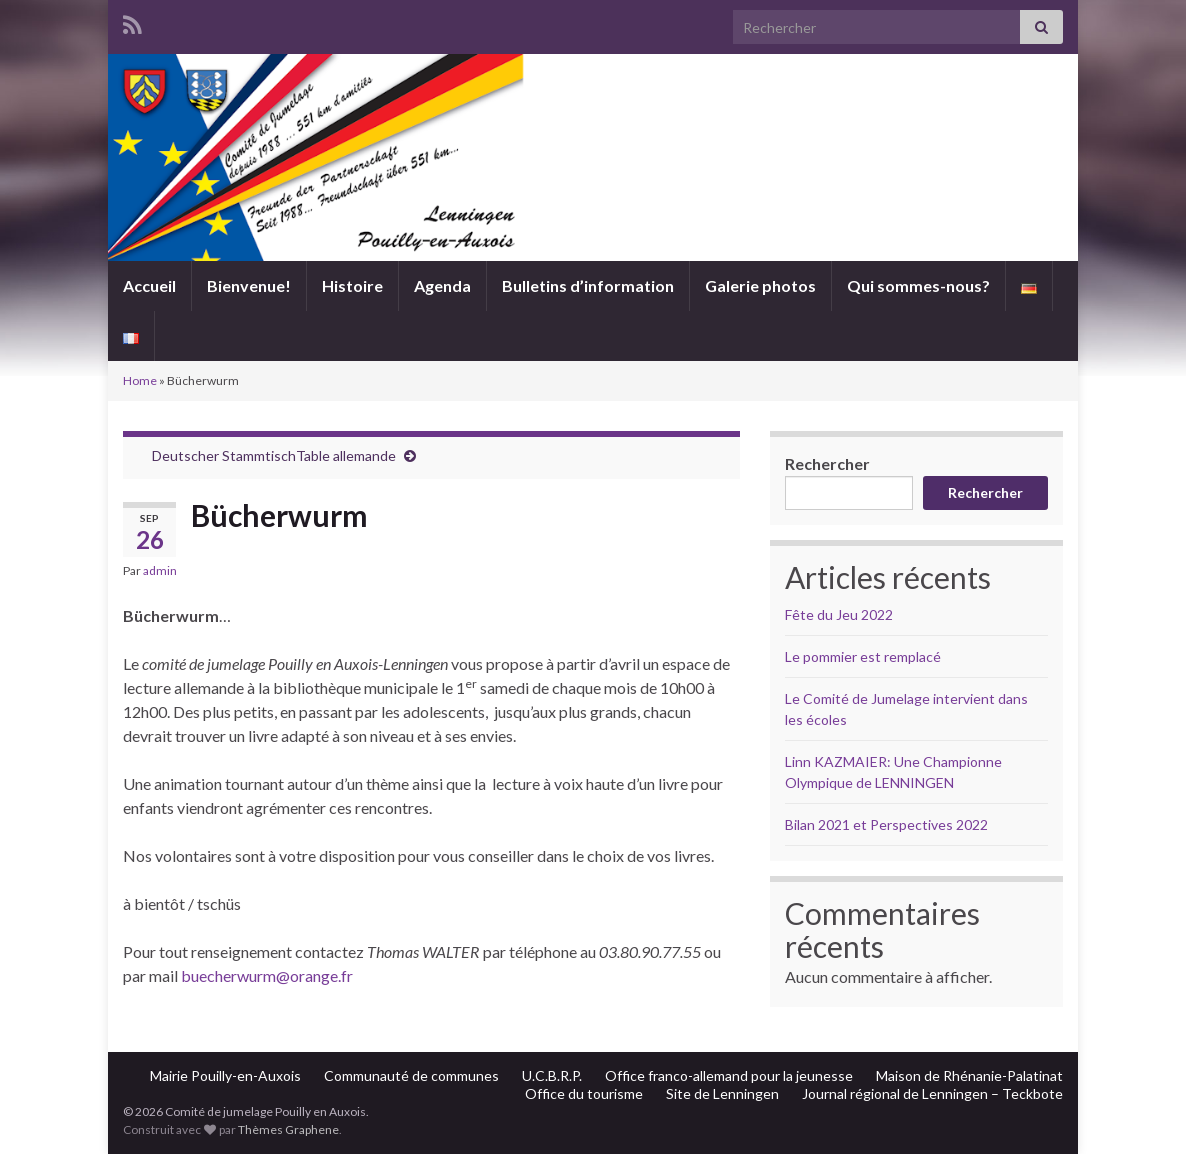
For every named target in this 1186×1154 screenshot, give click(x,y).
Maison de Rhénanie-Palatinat (969, 1075)
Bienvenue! (249, 285)
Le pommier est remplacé (863, 656)
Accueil (149, 285)
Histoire (352, 285)
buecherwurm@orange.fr (267, 975)
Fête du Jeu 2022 (839, 614)
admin (160, 570)
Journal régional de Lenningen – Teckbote (932, 1093)
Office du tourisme (584, 1093)
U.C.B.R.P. (552, 1075)
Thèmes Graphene (288, 1129)
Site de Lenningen (722, 1093)
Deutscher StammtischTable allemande (274, 455)
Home (140, 380)
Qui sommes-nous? (918, 285)
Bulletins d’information (588, 285)
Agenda (442, 285)
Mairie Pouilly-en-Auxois (225, 1075)
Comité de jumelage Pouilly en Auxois (593, 180)
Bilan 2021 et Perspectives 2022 (886, 824)
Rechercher (827, 463)
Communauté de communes (411, 1075)
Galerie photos (760, 285)
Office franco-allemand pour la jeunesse (729, 1075)
